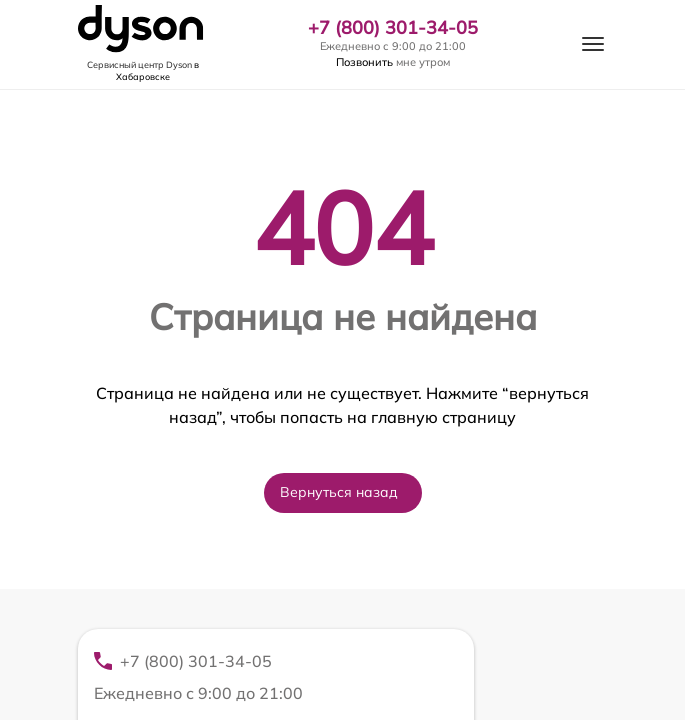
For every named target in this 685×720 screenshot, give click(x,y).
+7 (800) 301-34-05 (393, 28)
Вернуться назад (339, 492)
